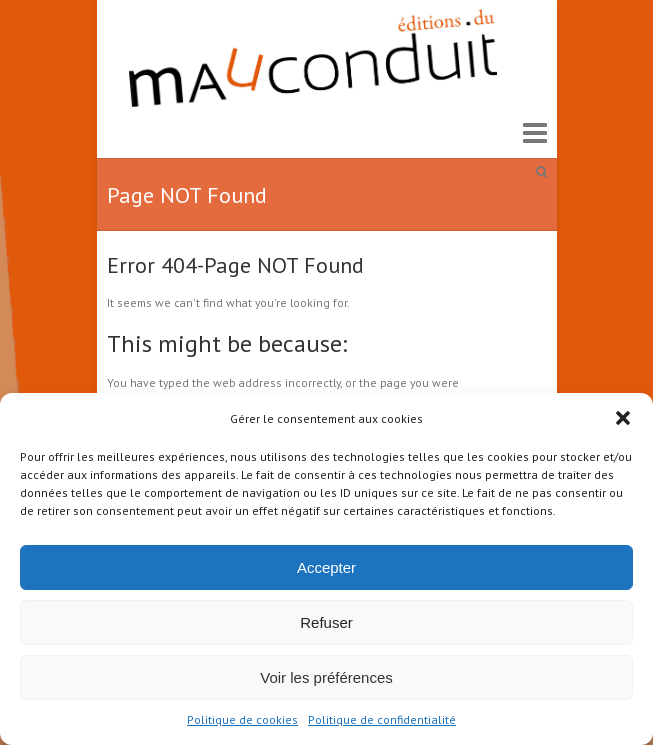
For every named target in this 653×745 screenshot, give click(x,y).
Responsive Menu (535, 132)
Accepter (326, 567)
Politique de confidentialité (382, 719)
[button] (623, 418)
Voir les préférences (326, 677)
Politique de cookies (242, 719)
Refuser (326, 622)
